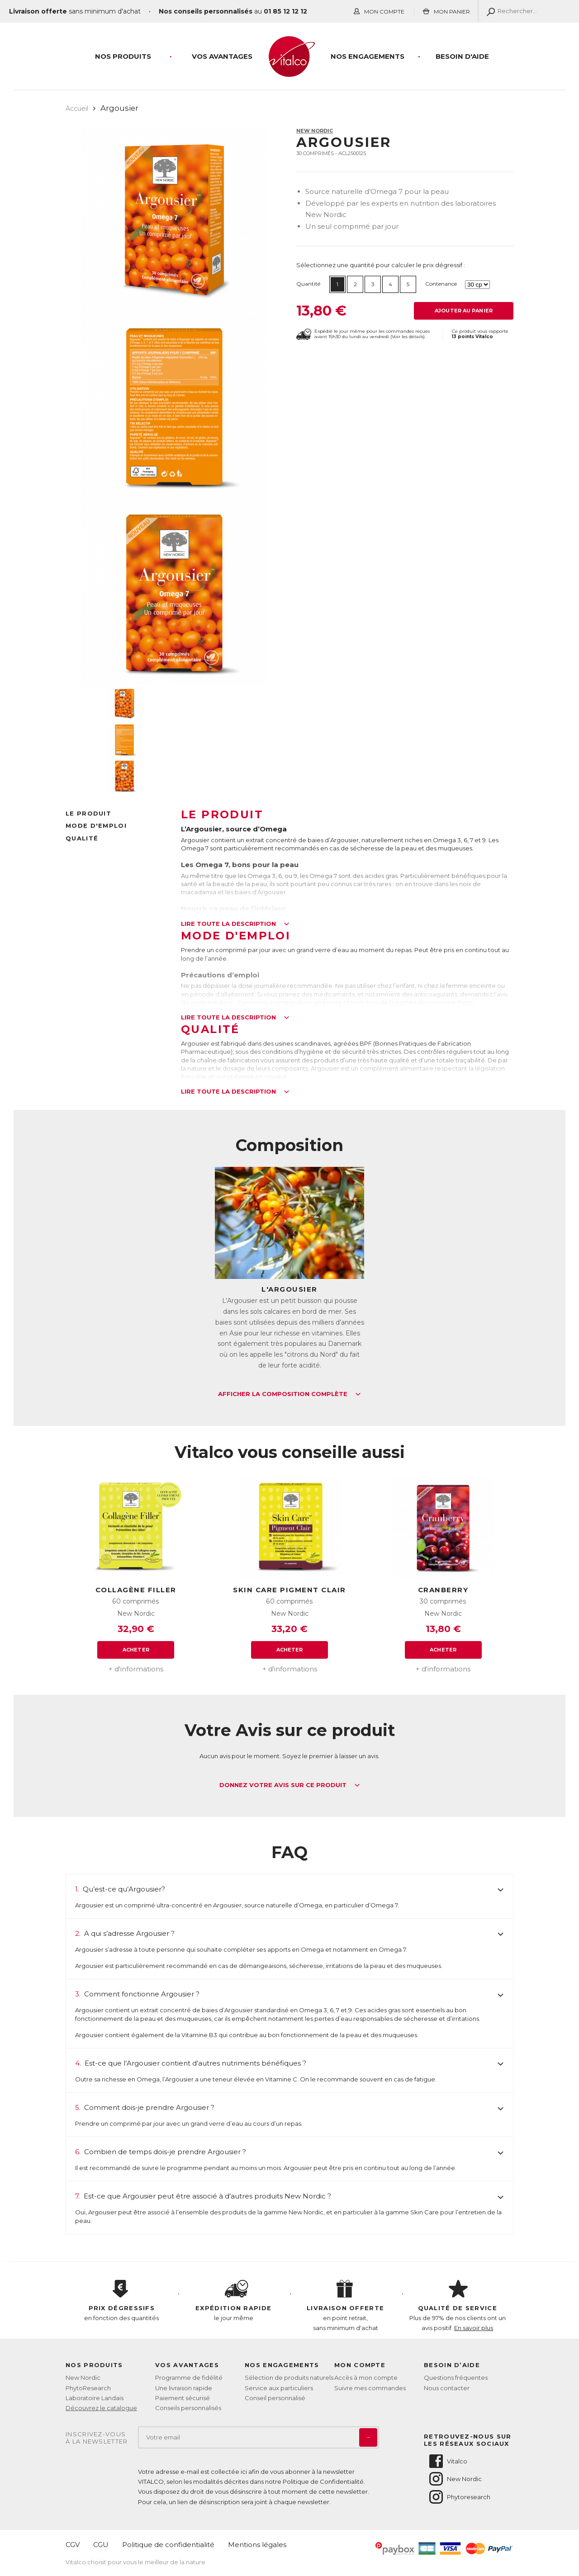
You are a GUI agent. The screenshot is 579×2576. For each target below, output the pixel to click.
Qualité (82, 838)
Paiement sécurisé (182, 2397)
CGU (101, 2544)
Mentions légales (257, 2544)
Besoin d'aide (462, 56)
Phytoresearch (459, 2497)
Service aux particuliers (279, 2388)
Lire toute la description (235, 924)
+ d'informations (136, 1669)
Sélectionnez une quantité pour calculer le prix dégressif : (380, 265)
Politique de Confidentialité (323, 2481)
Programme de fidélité (189, 2377)
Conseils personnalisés (188, 2407)
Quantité (308, 283)
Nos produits (123, 56)
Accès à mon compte (366, 2377)
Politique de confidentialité (168, 2544)
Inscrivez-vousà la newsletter (97, 2438)
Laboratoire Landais (94, 2397)
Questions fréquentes (456, 2377)
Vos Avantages (222, 56)
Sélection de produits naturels (289, 2377)
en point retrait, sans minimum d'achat (345, 2305)
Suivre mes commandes (370, 2388)
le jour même (234, 2300)
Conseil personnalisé (275, 2397)
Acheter (136, 1650)
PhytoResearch (88, 2388)
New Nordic (314, 130)
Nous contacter (447, 2388)
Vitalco (447, 2461)
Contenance (441, 283)
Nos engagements (367, 56)
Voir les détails (407, 337)
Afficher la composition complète (289, 1394)
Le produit (88, 813)
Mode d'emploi (96, 825)
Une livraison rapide (183, 2388)
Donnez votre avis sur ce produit (289, 1785)
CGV (73, 2544)
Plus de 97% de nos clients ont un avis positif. (457, 2305)
